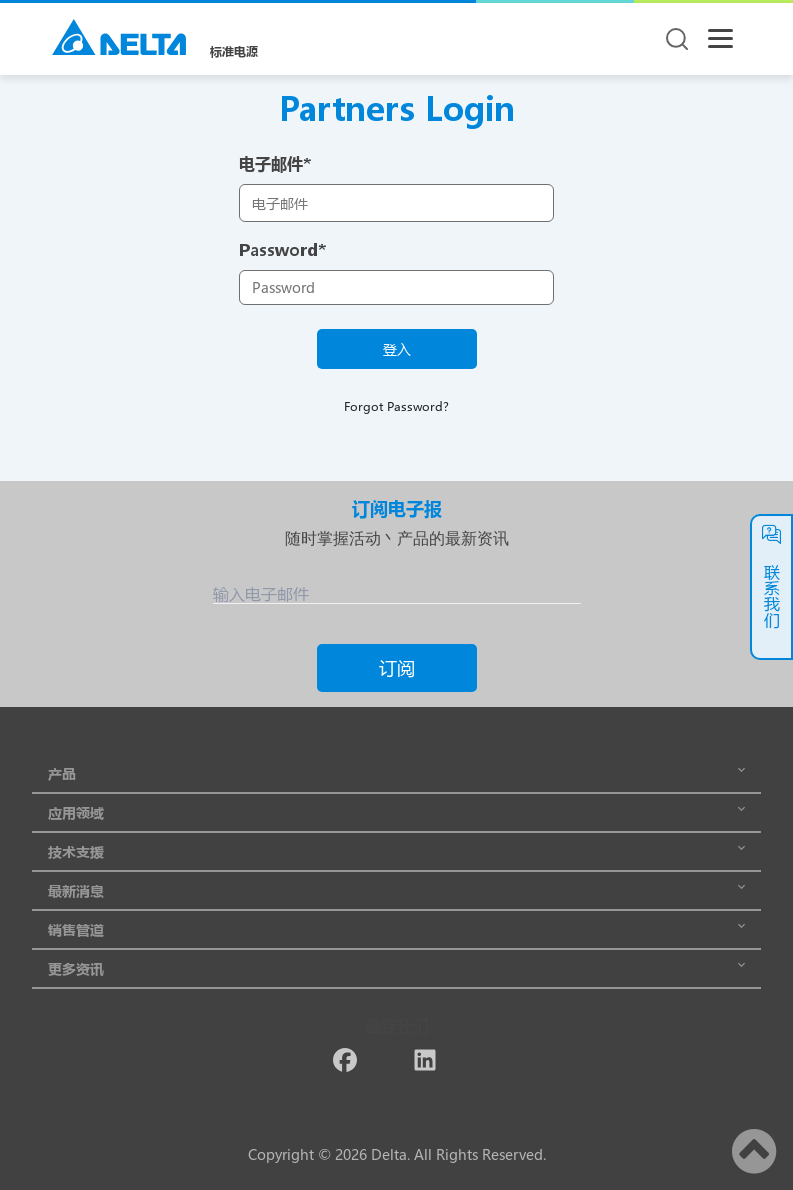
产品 (396, 773)
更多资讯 (396, 968)
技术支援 (396, 851)
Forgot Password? (396, 406)
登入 (397, 349)
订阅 (397, 668)
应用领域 (396, 812)
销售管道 (396, 929)
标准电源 (234, 51)
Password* (282, 249)
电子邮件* (275, 163)
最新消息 (396, 890)
